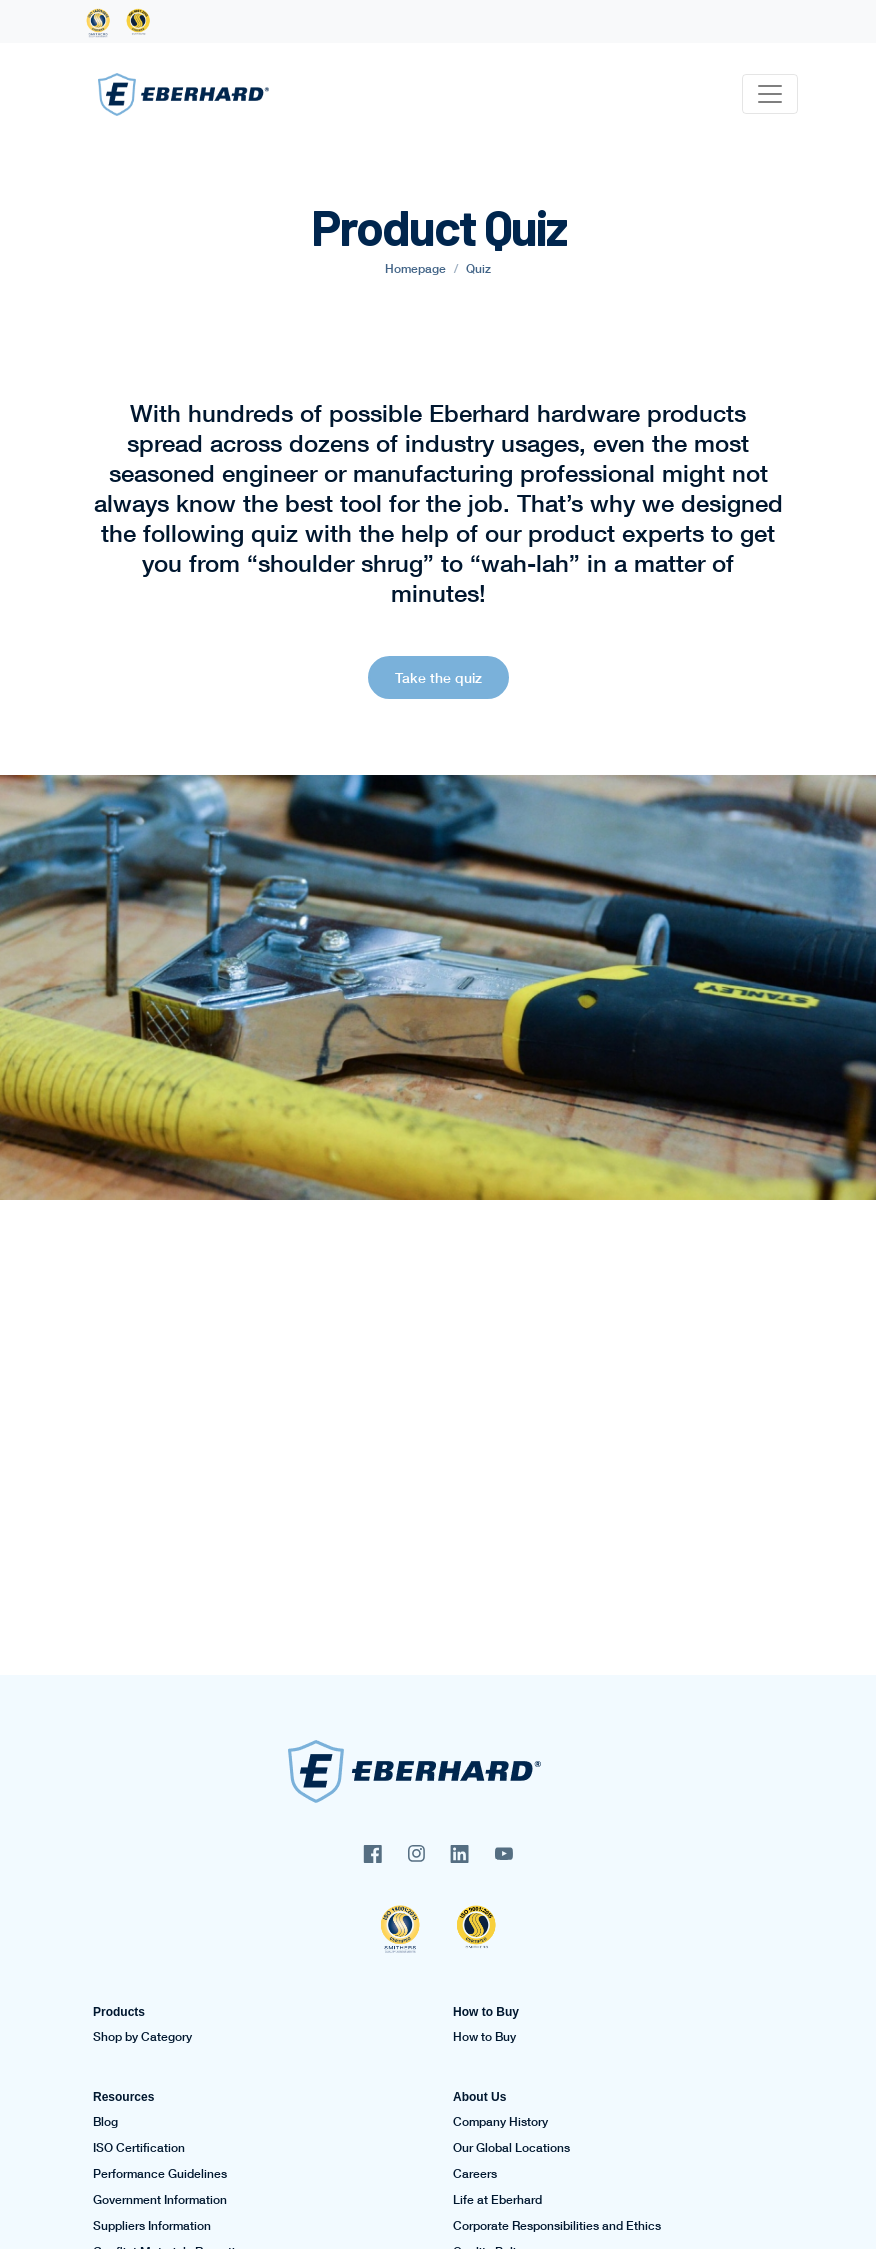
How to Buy (486, 2012)
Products (119, 2012)
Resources (123, 2097)
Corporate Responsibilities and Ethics (557, 2226)
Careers (475, 2174)
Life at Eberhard (497, 2200)
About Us (479, 2097)
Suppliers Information (152, 2226)
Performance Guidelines (160, 2174)
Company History (500, 2122)
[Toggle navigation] (770, 94)
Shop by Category (142, 2037)
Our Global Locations (511, 2148)
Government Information (160, 2200)
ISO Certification (139, 2148)
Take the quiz (438, 677)
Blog (105, 2122)
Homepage (415, 268)
